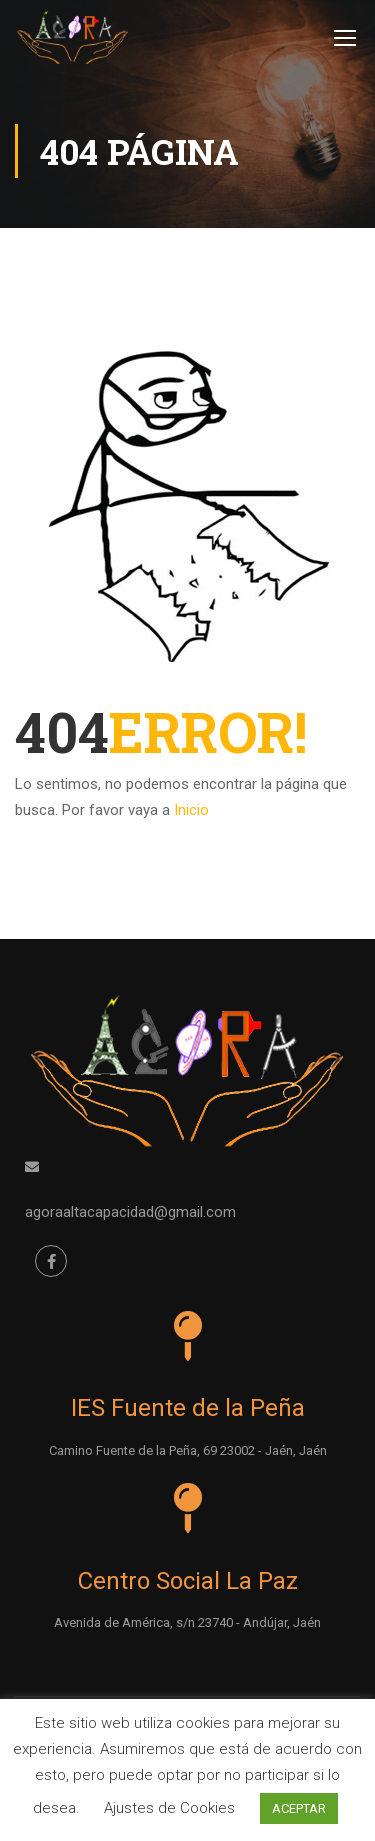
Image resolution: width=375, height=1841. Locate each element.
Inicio (191, 810)
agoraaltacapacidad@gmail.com (130, 1211)
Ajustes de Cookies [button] (169, 1808)
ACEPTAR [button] (299, 1808)
